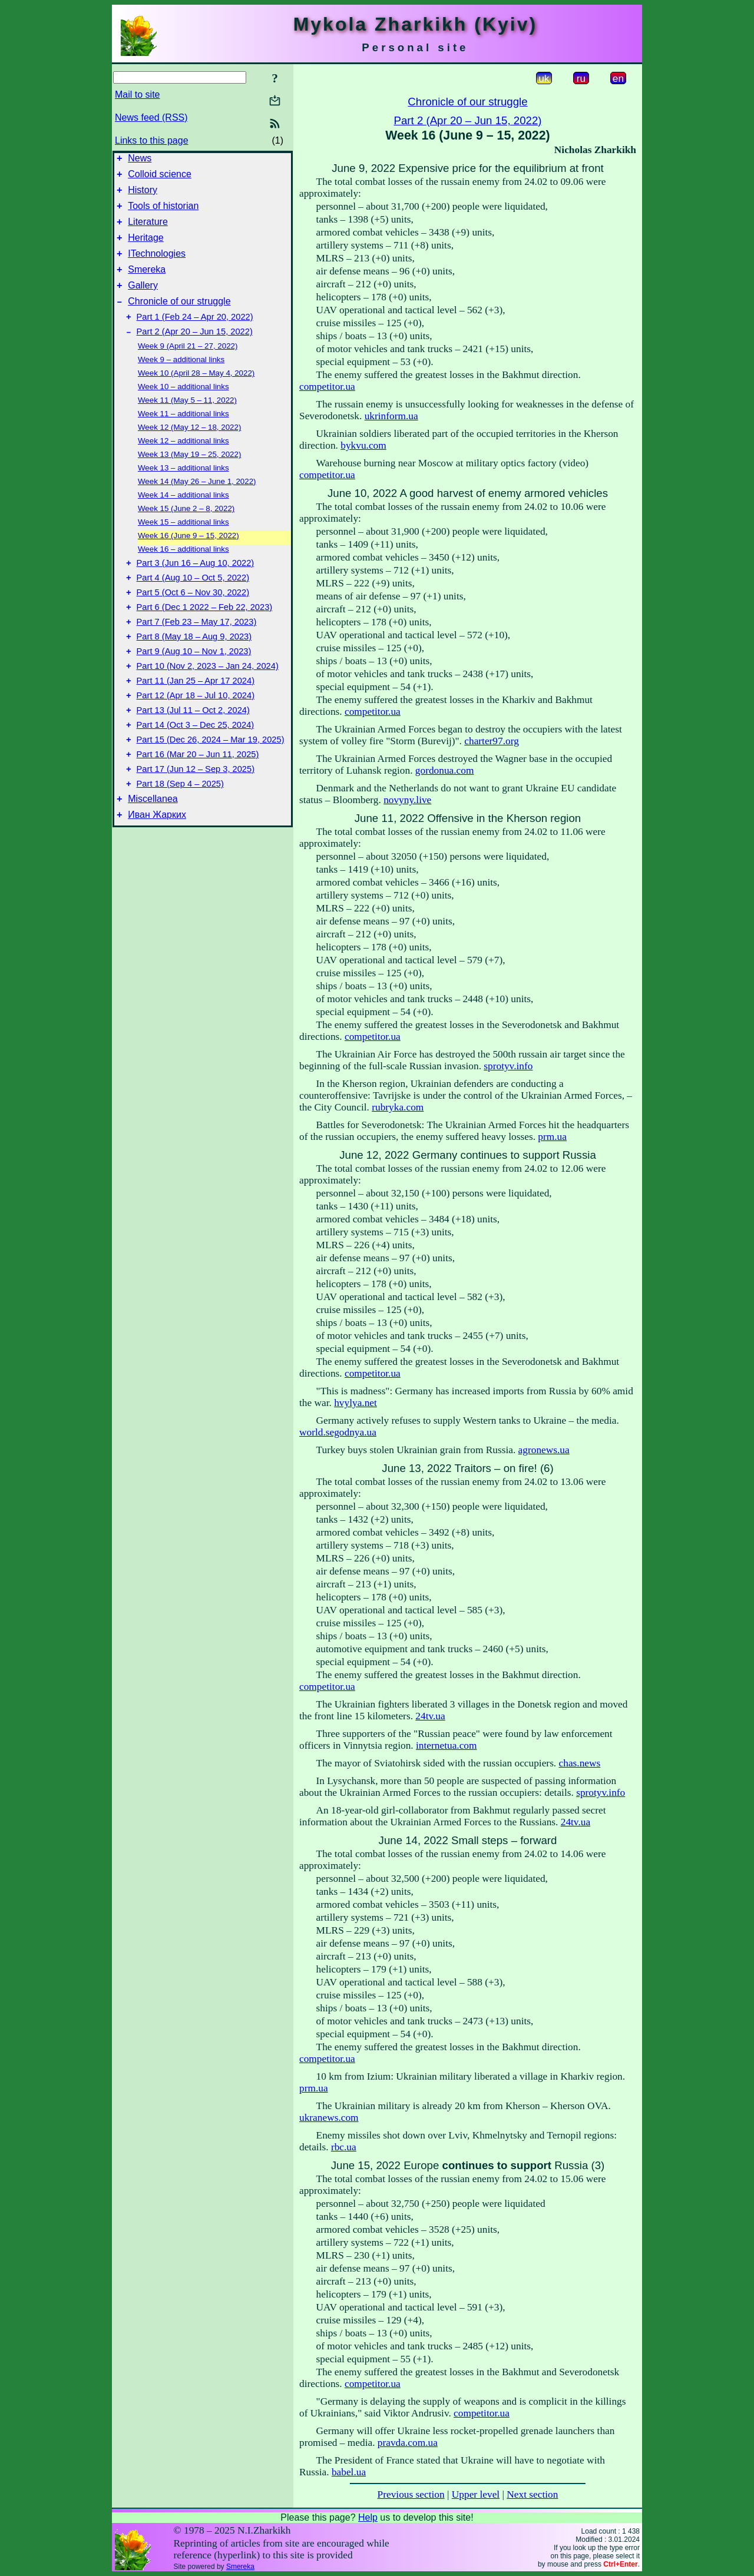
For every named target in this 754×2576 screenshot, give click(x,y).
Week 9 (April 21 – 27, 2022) (187, 367)
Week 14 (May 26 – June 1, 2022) (197, 502)
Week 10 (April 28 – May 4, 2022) (196, 394)
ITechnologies (157, 266)
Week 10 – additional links (183, 407)
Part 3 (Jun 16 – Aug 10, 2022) (195, 586)
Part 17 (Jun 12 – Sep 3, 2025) (195, 816)
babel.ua (349, 2472)
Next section (532, 2494)
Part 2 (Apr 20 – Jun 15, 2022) (195, 352)
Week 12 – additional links (183, 461)
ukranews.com (329, 2117)
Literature (148, 231)
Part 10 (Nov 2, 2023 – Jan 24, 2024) (208, 701)
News (139, 160)
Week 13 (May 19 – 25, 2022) (189, 475)
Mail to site (137, 94)
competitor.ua (327, 386)
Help (368, 2517)
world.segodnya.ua (337, 1432)
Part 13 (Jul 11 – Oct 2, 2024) (193, 750)
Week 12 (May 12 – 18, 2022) (189, 448)
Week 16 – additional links (183, 570)
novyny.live (407, 799)
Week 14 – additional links (183, 516)
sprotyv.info (508, 1066)
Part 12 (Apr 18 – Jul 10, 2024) (195, 734)
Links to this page (151, 140)
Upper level (476, 2494)
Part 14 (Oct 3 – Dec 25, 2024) (195, 767)
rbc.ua (343, 2147)
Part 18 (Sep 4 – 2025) (180, 833)
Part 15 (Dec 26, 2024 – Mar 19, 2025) (211, 783)
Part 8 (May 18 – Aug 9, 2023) (194, 668)
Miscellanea (152, 850)
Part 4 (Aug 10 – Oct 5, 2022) (193, 602)
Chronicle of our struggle (179, 319)
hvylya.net (355, 1402)
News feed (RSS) (151, 117)
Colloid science (159, 178)
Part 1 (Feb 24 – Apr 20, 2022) (195, 336)
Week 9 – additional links (181, 380)
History (142, 195)
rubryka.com (398, 1107)
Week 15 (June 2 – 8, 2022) (186, 529)
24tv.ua (430, 1716)
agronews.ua (544, 1450)
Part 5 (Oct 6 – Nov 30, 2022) (193, 619)
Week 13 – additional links (183, 489)
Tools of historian (163, 213)
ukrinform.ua (391, 416)
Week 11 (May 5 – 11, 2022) (187, 421)
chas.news (580, 1763)
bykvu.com (363, 445)
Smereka (147, 284)
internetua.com (446, 1745)
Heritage (145, 248)
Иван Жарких (157, 868)
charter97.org (491, 741)
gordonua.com (444, 770)
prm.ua (552, 1136)
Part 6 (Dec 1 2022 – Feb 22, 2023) (205, 635)
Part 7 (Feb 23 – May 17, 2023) (197, 652)
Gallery (143, 301)
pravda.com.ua (408, 2442)
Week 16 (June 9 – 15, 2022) (188, 556)
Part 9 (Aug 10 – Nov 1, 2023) (194, 684)
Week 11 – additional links (183, 434)
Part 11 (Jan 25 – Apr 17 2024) (195, 717)
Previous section (411, 2494)
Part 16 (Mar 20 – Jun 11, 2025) (198, 800)
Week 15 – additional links (183, 543)
